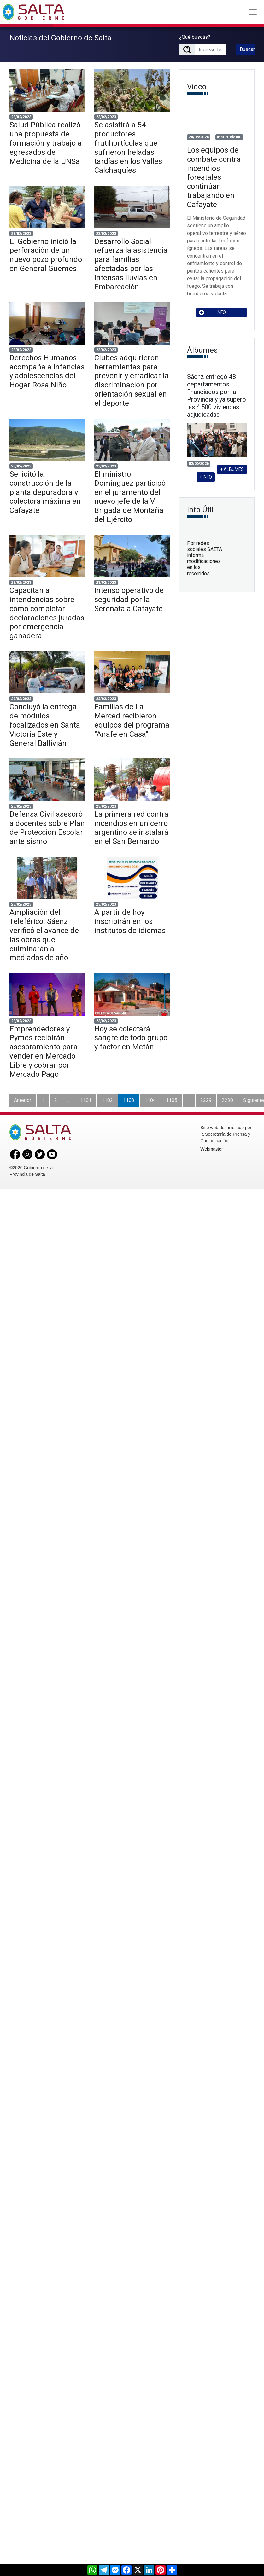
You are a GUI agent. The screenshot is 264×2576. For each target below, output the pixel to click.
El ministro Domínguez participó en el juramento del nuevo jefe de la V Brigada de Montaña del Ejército (130, 497)
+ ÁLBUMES (232, 469)
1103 (128, 1100)
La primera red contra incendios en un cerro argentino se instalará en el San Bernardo (131, 828)
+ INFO (205, 476)
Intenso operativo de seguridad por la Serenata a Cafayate (129, 599)
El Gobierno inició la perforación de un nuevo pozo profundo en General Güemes (45, 255)
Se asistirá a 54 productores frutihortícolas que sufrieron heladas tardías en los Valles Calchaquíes (128, 147)
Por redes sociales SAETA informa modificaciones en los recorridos (204, 558)
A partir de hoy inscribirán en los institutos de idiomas (130, 921)
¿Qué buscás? (194, 37)
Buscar (247, 49)
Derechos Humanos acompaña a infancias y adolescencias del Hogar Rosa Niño (47, 371)
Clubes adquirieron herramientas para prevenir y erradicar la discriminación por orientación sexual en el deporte (131, 380)
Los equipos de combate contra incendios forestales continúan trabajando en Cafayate (214, 177)
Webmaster (211, 1149)
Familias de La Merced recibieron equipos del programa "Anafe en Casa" (131, 720)
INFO (212, 312)
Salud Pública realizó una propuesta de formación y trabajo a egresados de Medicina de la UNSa (45, 142)
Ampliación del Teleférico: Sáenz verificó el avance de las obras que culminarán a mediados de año (44, 935)
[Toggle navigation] (252, 12)
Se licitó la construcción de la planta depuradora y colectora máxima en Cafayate (45, 492)
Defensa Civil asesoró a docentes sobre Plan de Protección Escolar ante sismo (47, 828)
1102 (107, 1100)
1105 (171, 1100)
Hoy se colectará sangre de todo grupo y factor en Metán (130, 1038)
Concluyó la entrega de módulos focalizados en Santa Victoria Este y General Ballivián (44, 724)
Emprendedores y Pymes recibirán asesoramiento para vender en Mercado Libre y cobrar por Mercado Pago (43, 1051)
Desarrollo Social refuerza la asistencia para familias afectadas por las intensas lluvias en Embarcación (130, 264)
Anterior (22, 1100)
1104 (150, 1100)
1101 (85, 1100)
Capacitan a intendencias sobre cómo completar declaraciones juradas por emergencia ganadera (46, 613)
